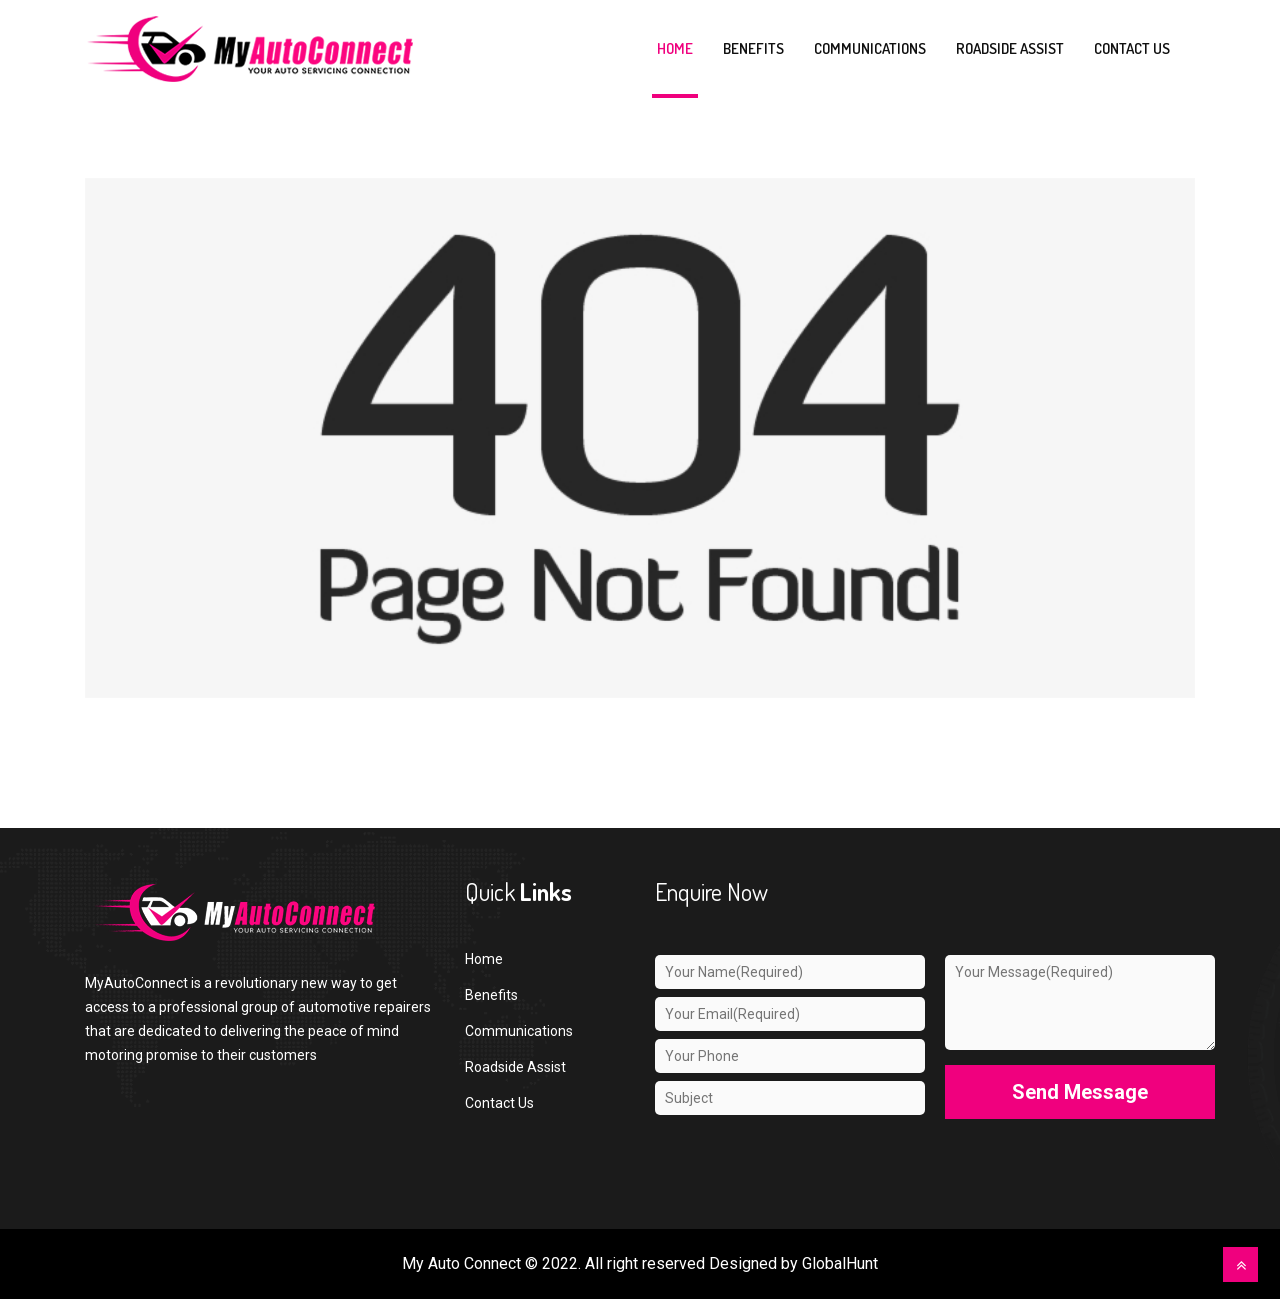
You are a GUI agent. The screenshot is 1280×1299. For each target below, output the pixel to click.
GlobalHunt (840, 1263)
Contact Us (499, 1103)
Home (675, 48)
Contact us (1132, 48)
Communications (870, 48)
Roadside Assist (1010, 48)
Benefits (753, 48)
